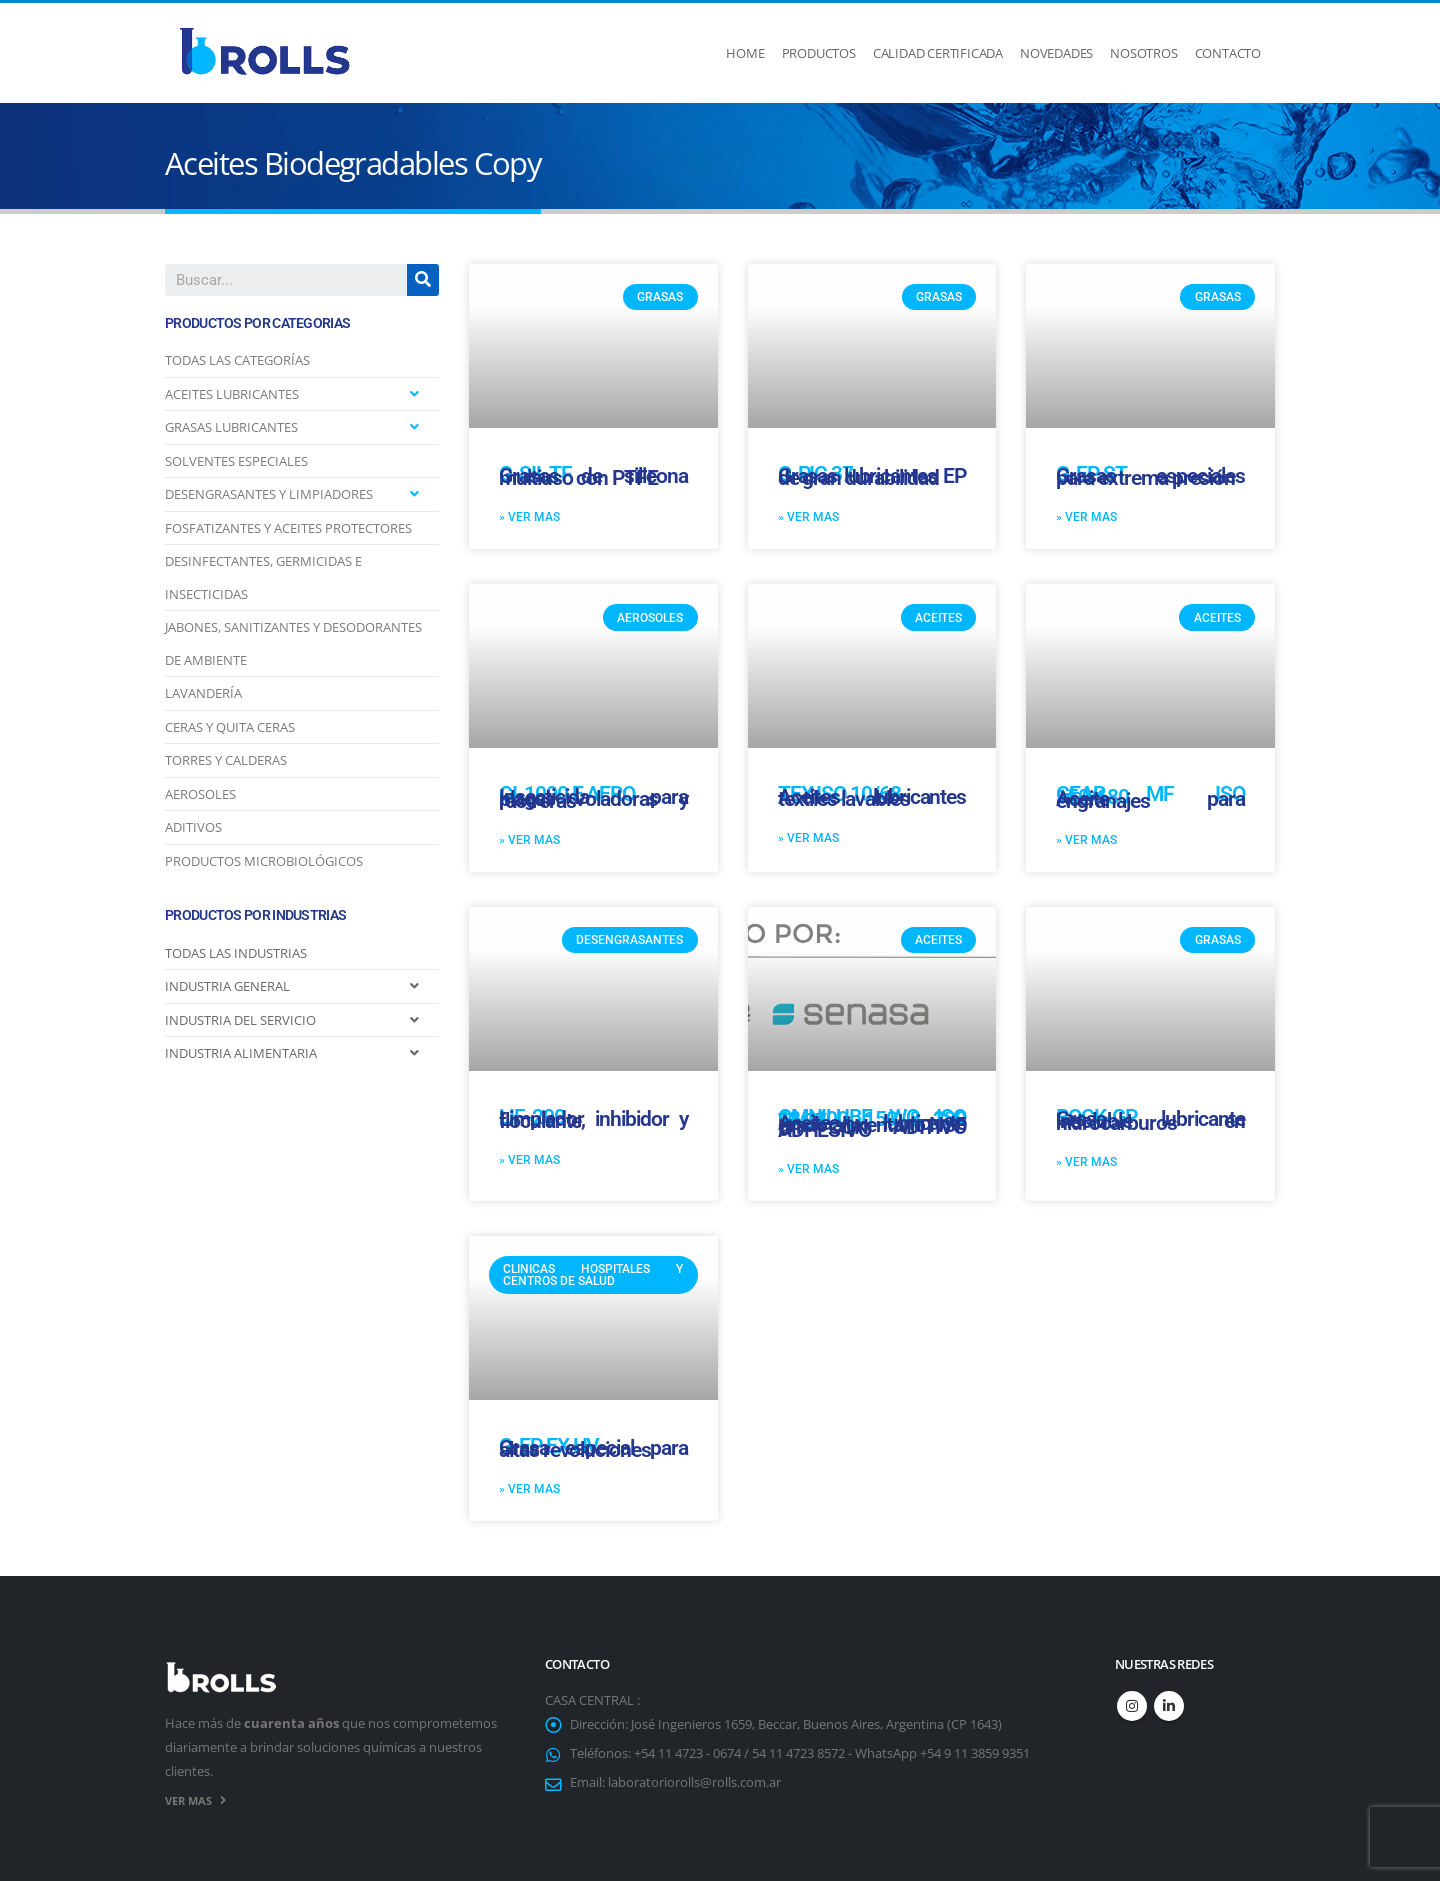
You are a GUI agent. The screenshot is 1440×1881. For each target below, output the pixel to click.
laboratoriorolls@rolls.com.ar (694, 1782)
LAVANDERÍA (203, 693)
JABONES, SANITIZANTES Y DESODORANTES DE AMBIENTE (293, 643)
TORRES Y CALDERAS (226, 760)
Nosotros (1143, 53)
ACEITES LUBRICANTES (232, 394)
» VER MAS (529, 517)
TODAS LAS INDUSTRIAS (236, 953)
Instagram (1132, 1706)
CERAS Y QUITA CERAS (230, 727)
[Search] (423, 280)
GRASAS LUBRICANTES (231, 427)
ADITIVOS (193, 827)
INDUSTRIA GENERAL (227, 986)
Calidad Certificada (938, 53)
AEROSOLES (200, 794)
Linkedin (1169, 1706)
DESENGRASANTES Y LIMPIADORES (269, 494)
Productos (819, 53)
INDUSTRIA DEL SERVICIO (240, 1020)
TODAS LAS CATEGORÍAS (237, 360)
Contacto (1228, 53)
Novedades (1056, 53)
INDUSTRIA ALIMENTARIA (241, 1053)
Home (745, 53)
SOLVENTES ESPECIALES (236, 461)
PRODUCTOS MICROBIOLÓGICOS (264, 861)
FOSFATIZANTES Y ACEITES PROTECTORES (288, 528)
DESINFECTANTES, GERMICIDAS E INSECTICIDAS (263, 577)
